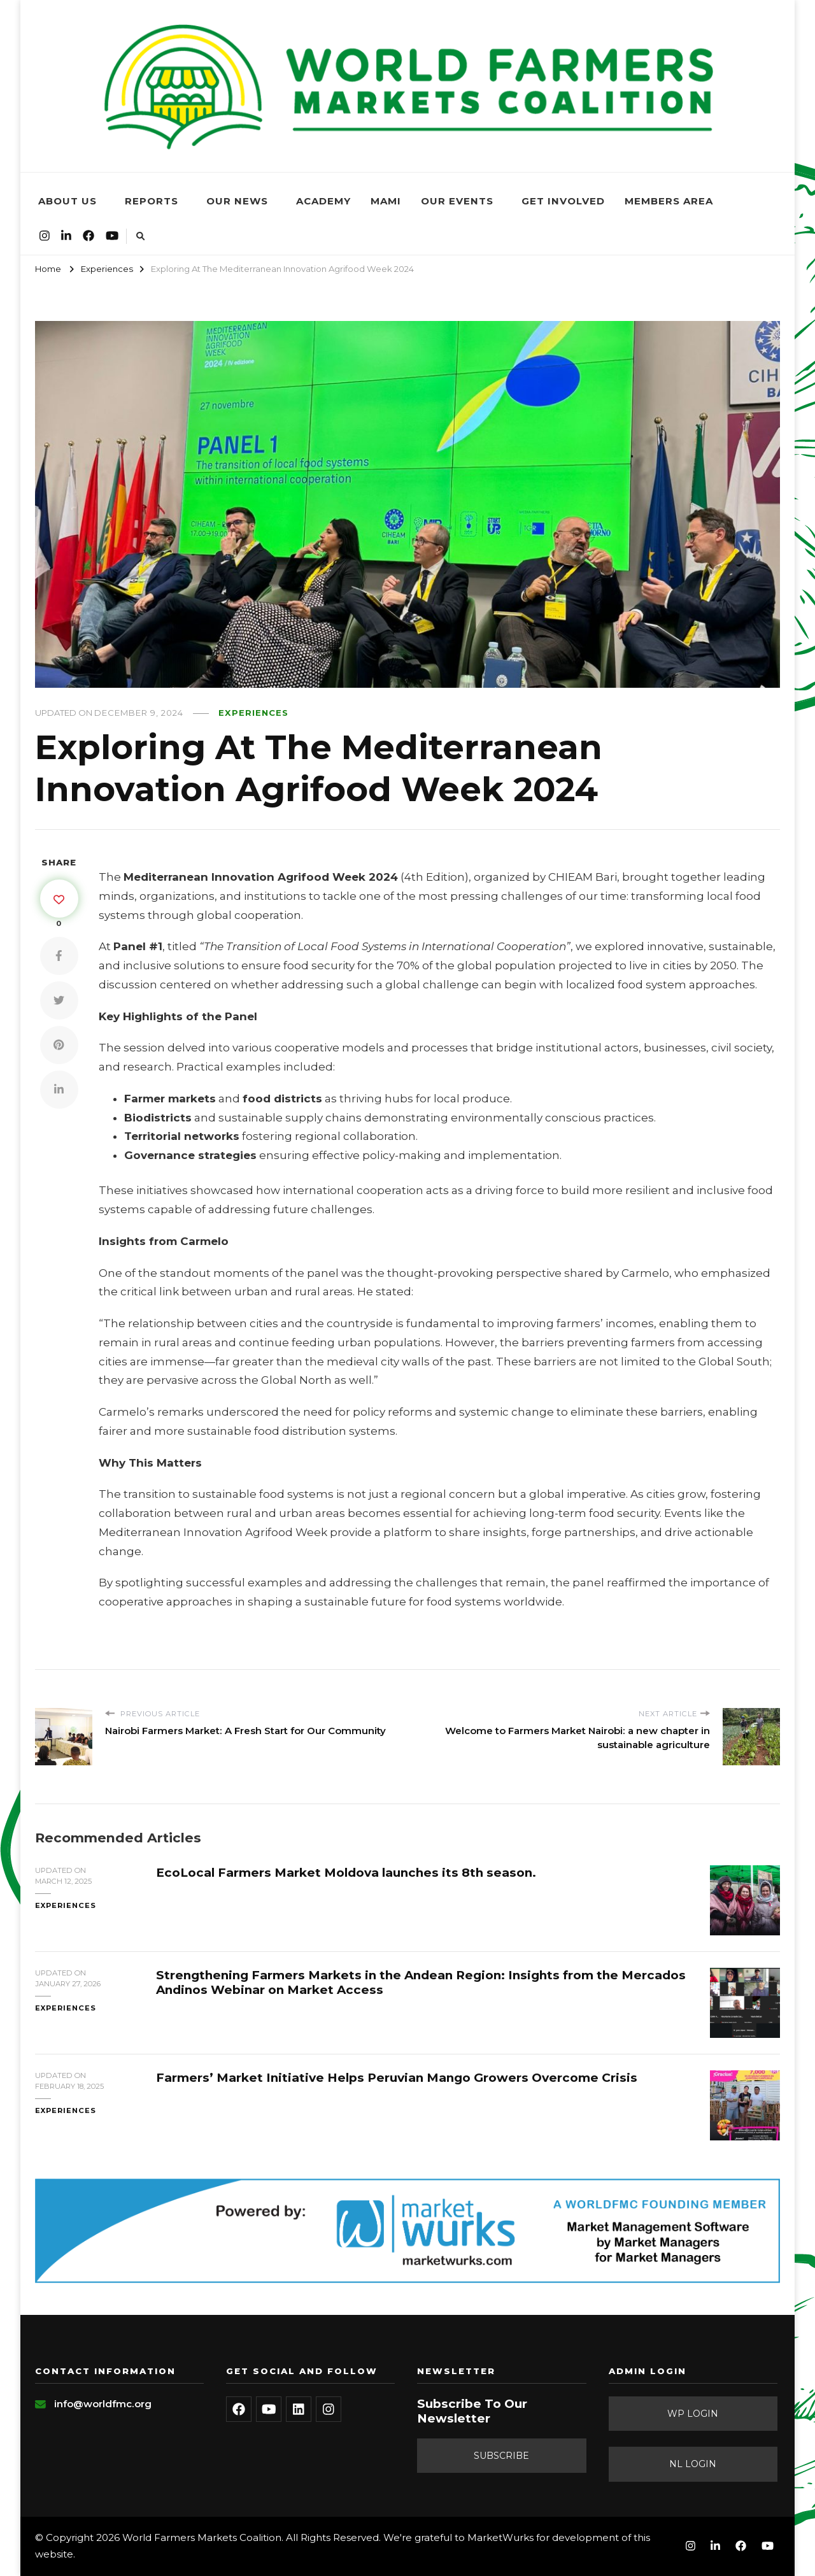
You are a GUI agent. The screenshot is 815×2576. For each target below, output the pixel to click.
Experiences (253, 713)
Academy (323, 201)
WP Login (692, 2413)
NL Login (692, 2464)
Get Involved (563, 201)
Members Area (669, 201)
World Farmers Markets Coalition (201, 2537)
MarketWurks (500, 2537)
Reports (151, 201)
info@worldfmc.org (103, 2404)
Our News (237, 201)
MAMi (386, 201)
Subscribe (501, 2455)
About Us (67, 201)
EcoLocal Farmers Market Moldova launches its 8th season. (346, 1872)
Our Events (457, 201)
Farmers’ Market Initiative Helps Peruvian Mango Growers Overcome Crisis (396, 2077)
